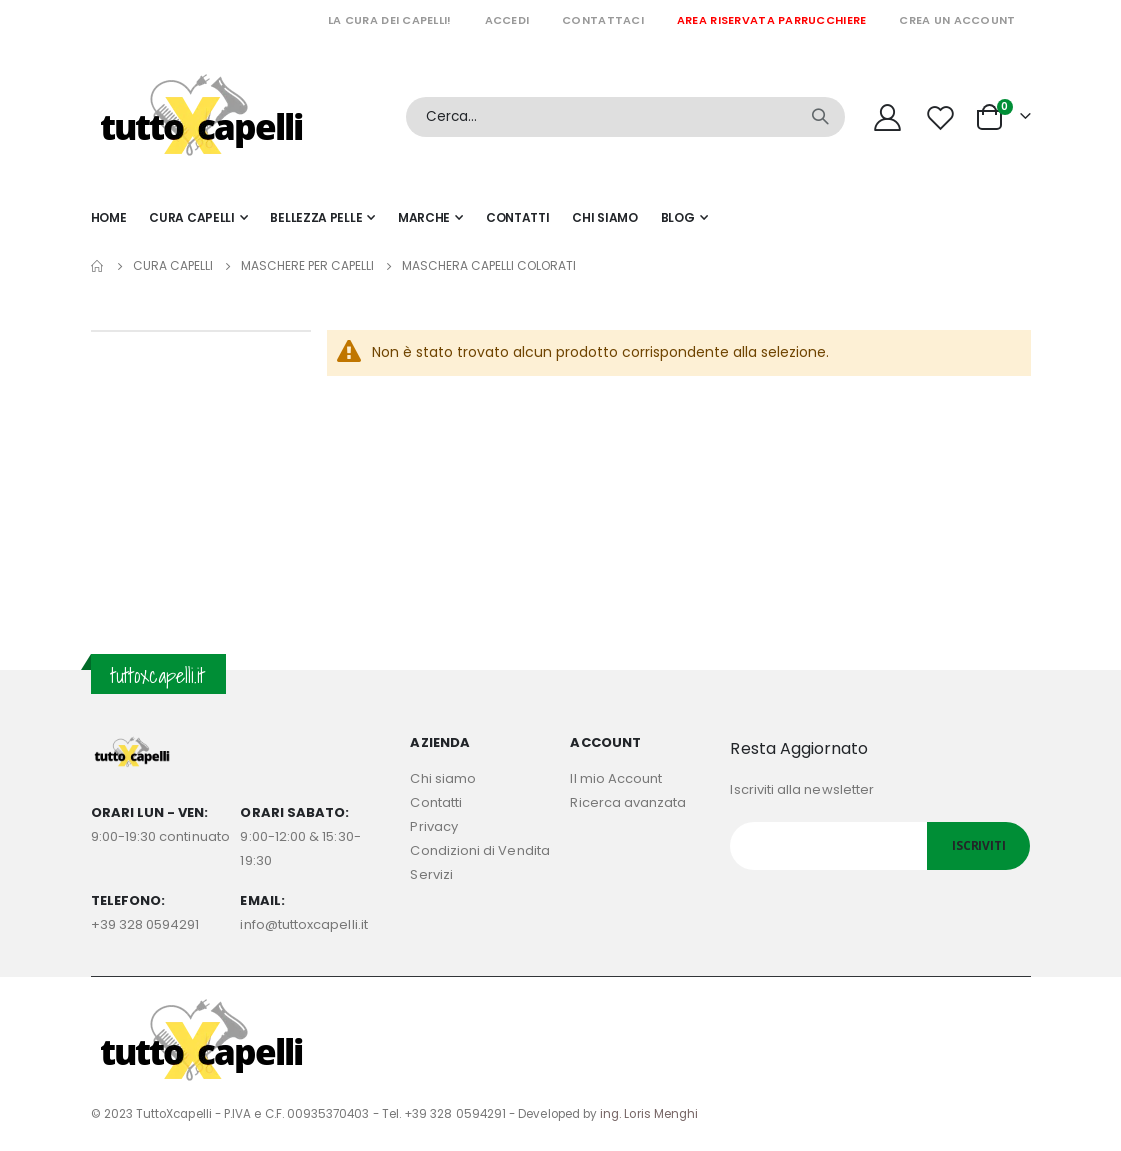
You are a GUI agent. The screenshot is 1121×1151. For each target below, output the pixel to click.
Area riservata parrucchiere (771, 20)
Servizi (431, 874)
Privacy (433, 826)
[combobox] (625, 117)
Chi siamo (443, 778)
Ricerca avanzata (628, 802)
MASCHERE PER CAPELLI (307, 266)
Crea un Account (957, 20)
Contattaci (603, 20)
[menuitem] (684, 218)
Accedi (507, 20)
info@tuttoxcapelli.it (303, 924)
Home (98, 266)
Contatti (436, 802)
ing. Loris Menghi (649, 1114)
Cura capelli (173, 266)
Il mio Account (616, 778)
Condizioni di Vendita (479, 850)
